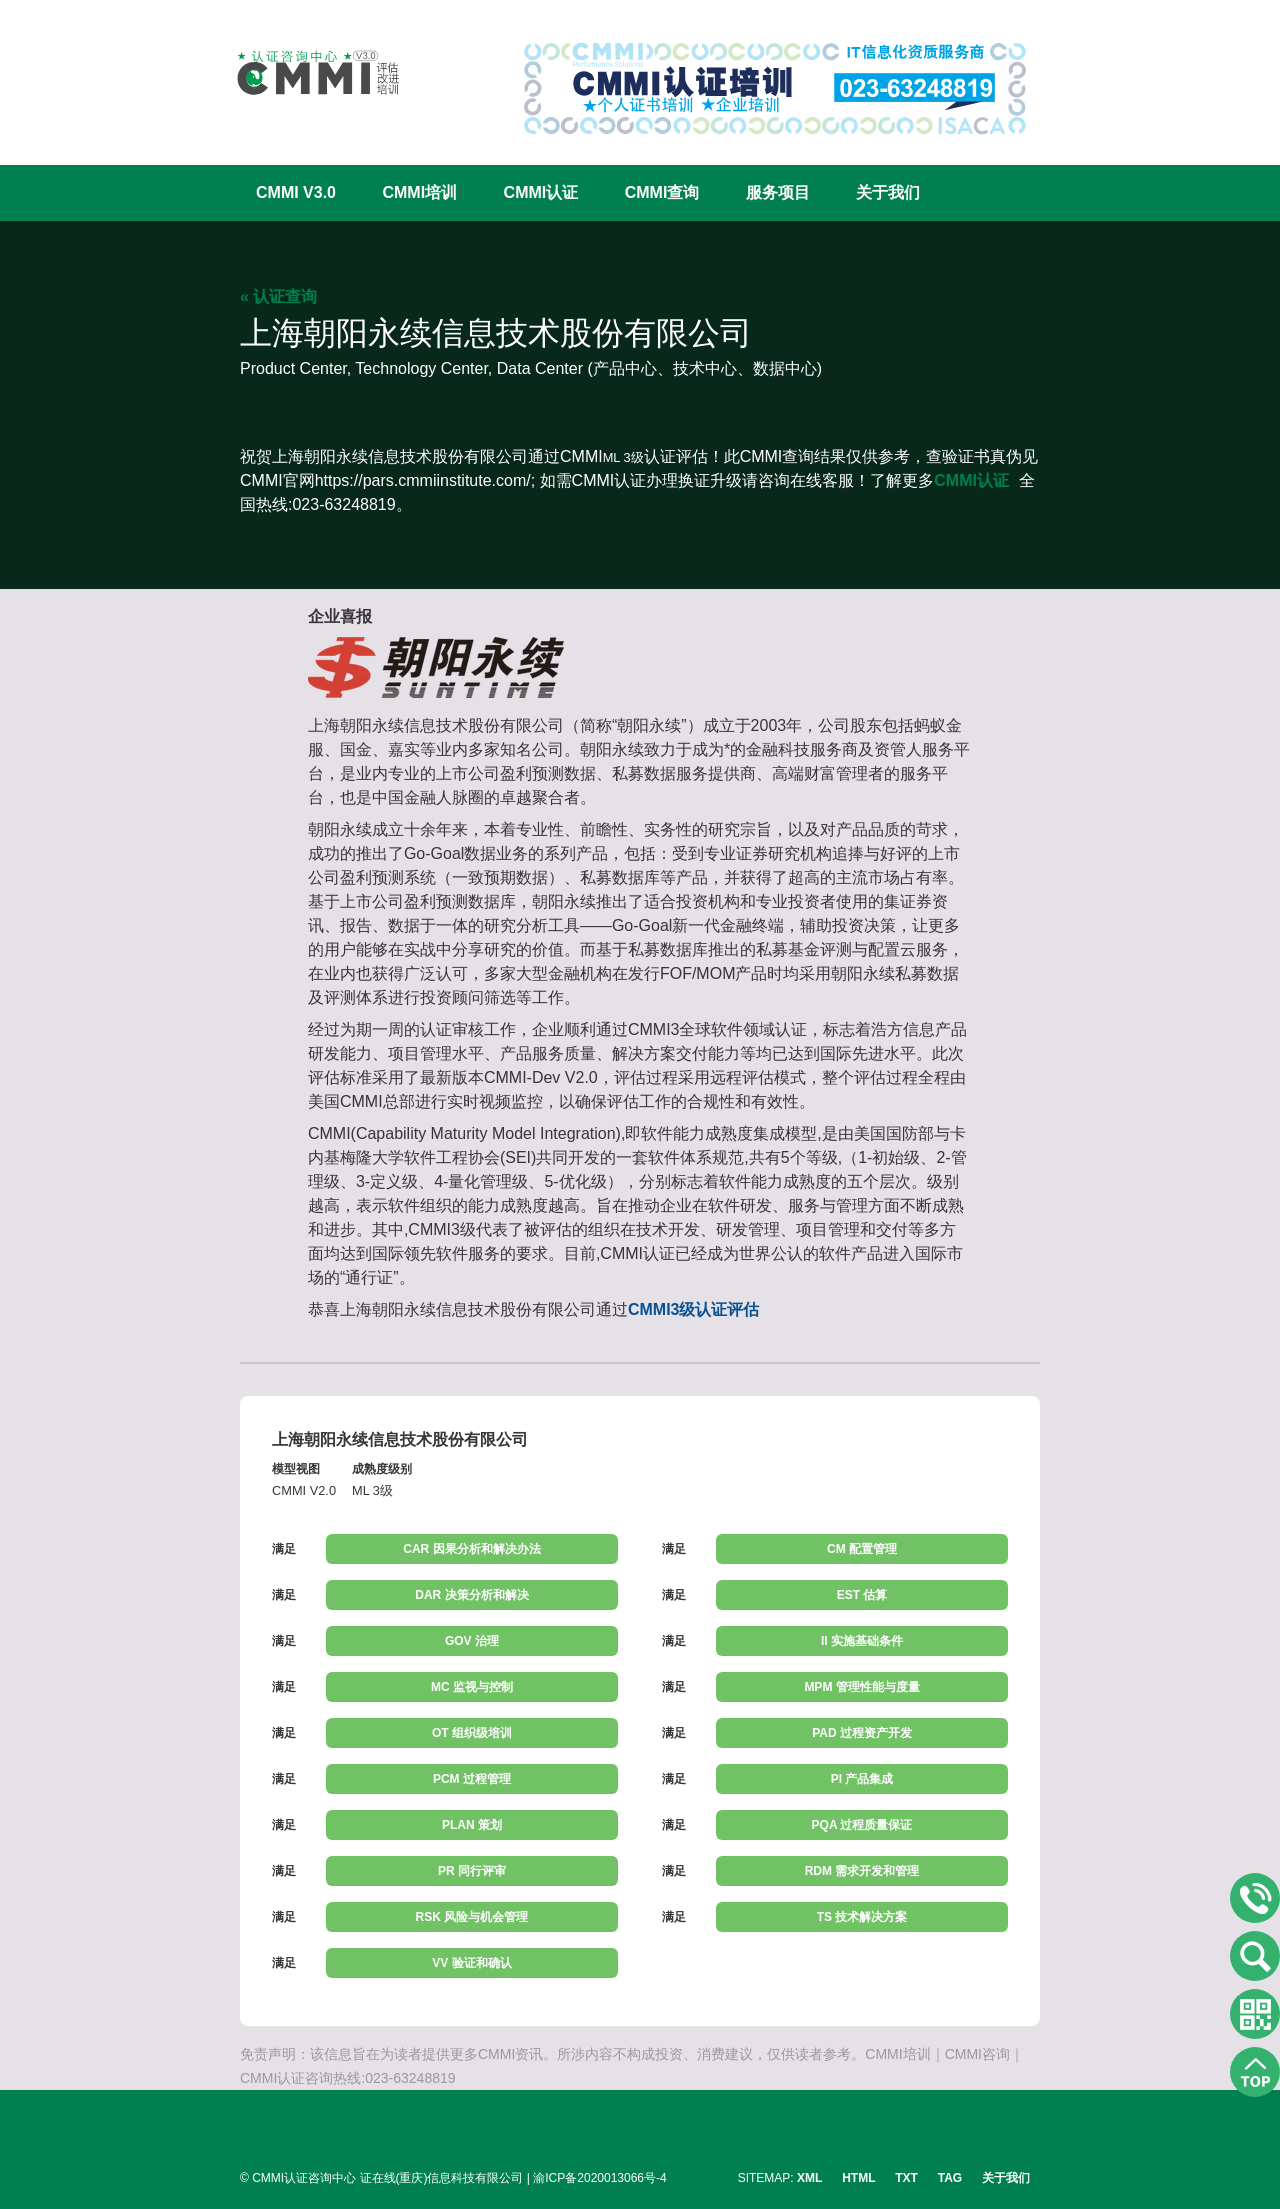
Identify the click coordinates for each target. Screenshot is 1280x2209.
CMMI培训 (419, 192)
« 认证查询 (278, 296)
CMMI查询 (662, 192)
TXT (906, 2178)
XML (809, 2178)
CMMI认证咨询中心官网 (305, 72)
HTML (858, 2178)
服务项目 (778, 192)
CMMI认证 (541, 192)
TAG (950, 2178)
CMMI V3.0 (296, 192)
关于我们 (888, 192)
